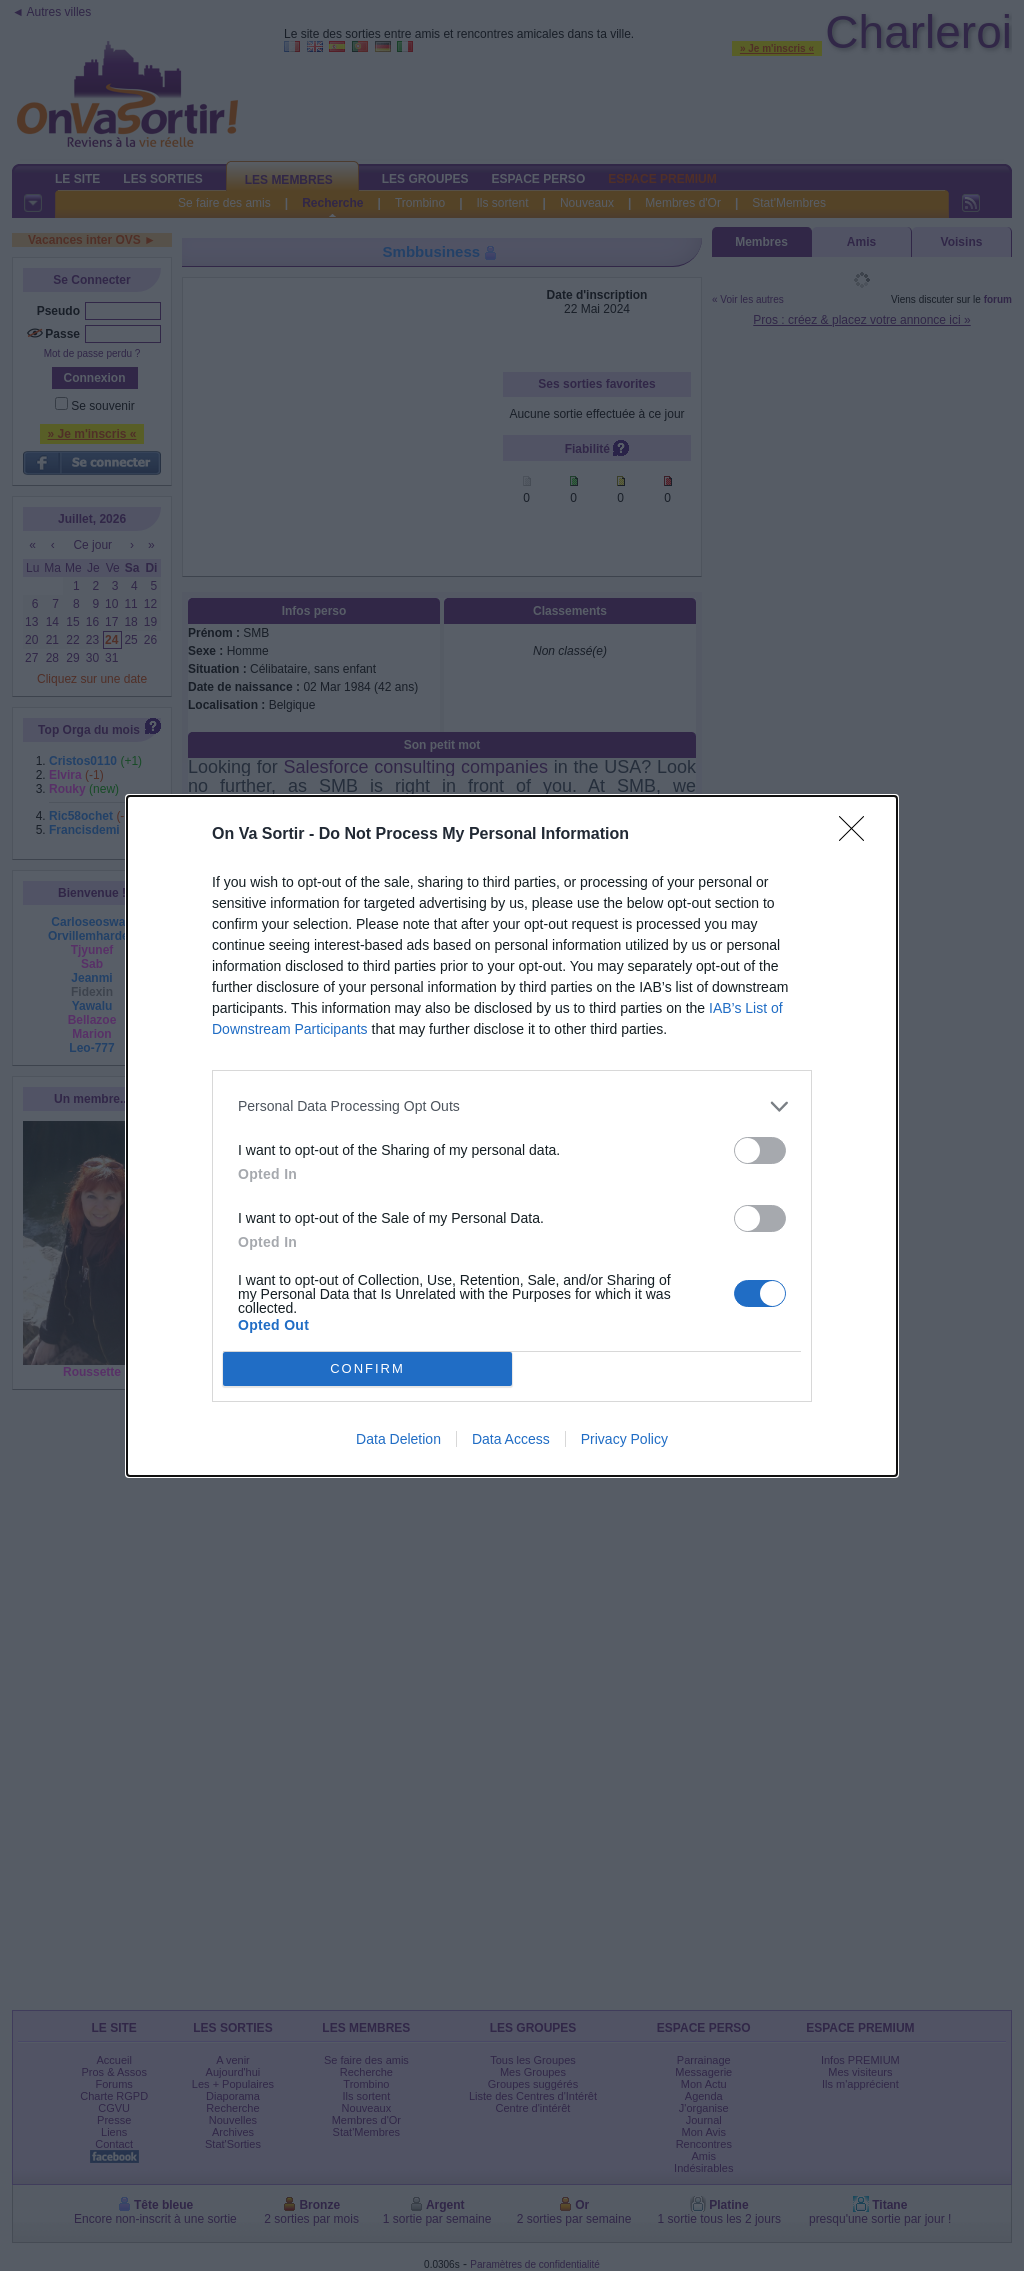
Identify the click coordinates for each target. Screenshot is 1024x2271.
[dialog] (512, 1136)
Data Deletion (398, 1439)
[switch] (760, 1150)
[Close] (858, 835)
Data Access (511, 1439)
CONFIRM (367, 1368)
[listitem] (512, 1106)
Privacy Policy (624, 1439)
